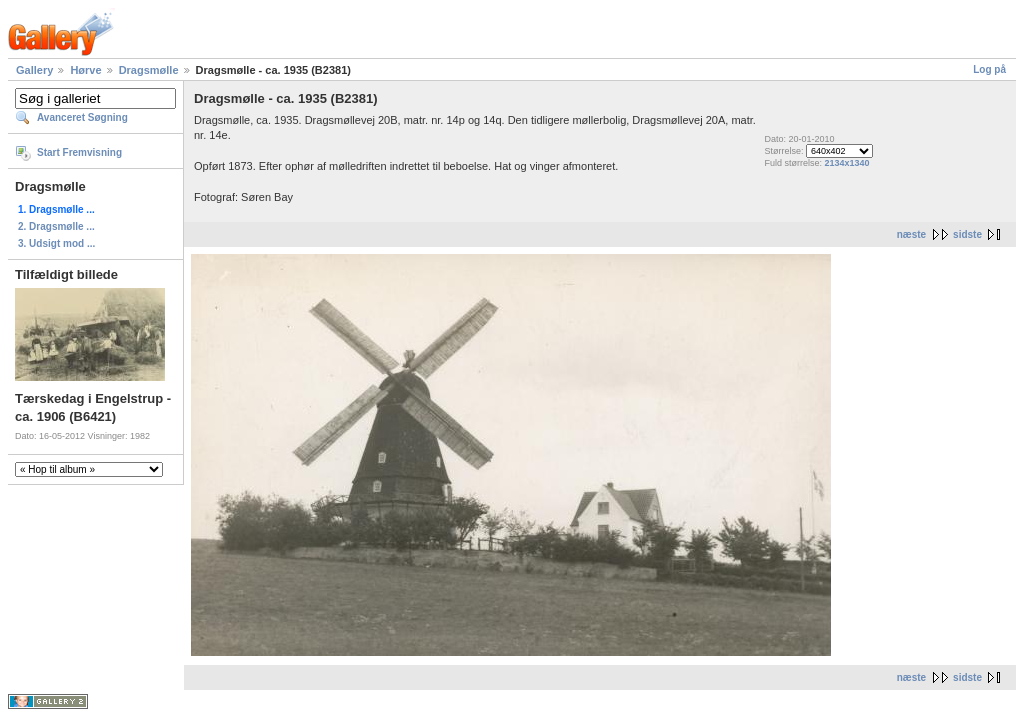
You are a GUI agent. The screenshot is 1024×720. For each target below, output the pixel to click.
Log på (989, 69)
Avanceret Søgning (82, 117)
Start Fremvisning (79, 152)
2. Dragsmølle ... (56, 226)
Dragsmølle (149, 70)
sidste (967, 234)
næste (911, 234)
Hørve (85, 70)
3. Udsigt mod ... (56, 243)
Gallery (34, 70)
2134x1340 (846, 163)
